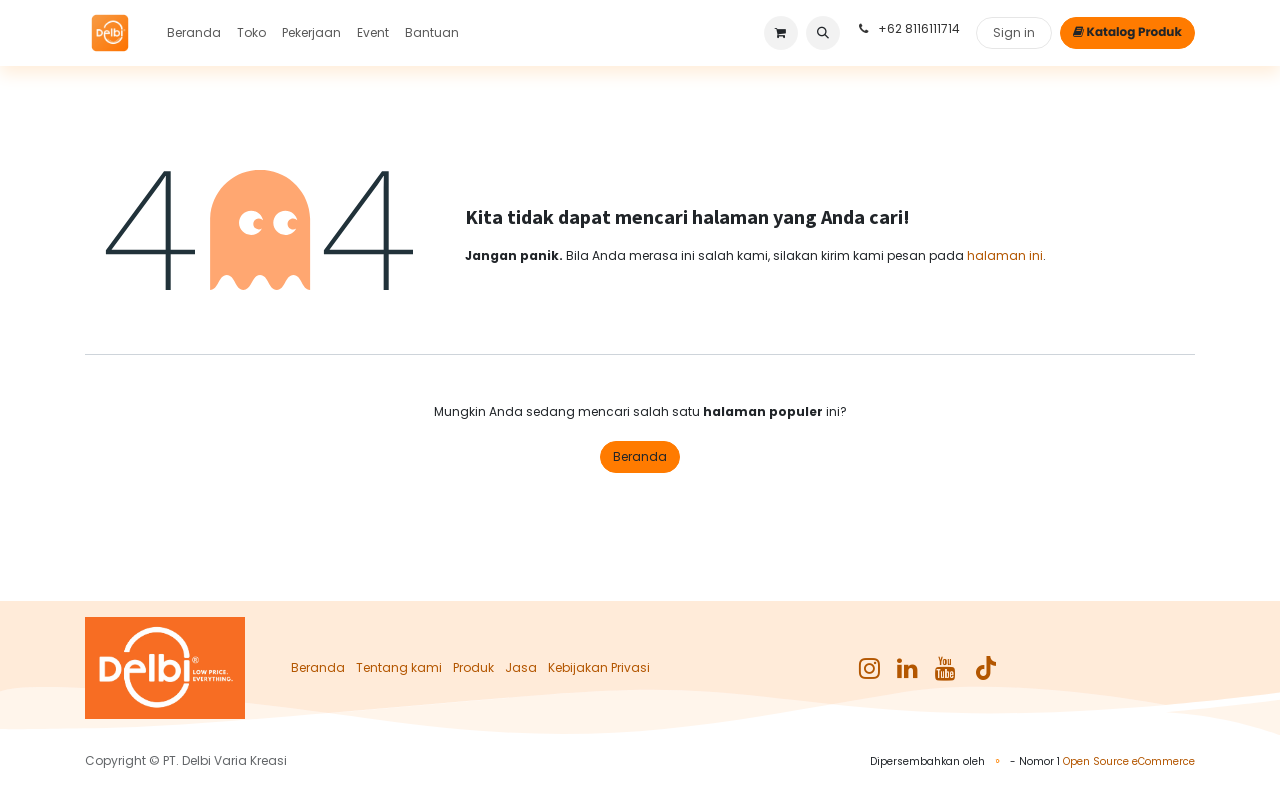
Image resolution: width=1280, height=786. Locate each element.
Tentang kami (399, 667)
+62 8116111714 (908, 28)
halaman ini (1005, 255)
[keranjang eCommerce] (781, 33)
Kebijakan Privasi (599, 667)
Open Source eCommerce (1129, 761)
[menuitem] (194, 33)
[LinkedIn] (907, 668)
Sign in (1014, 32)
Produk (473, 667)
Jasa (521, 667)
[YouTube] (945, 668)
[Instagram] (869, 668)
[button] (823, 33)
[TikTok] (986, 668)
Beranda (640, 456)
